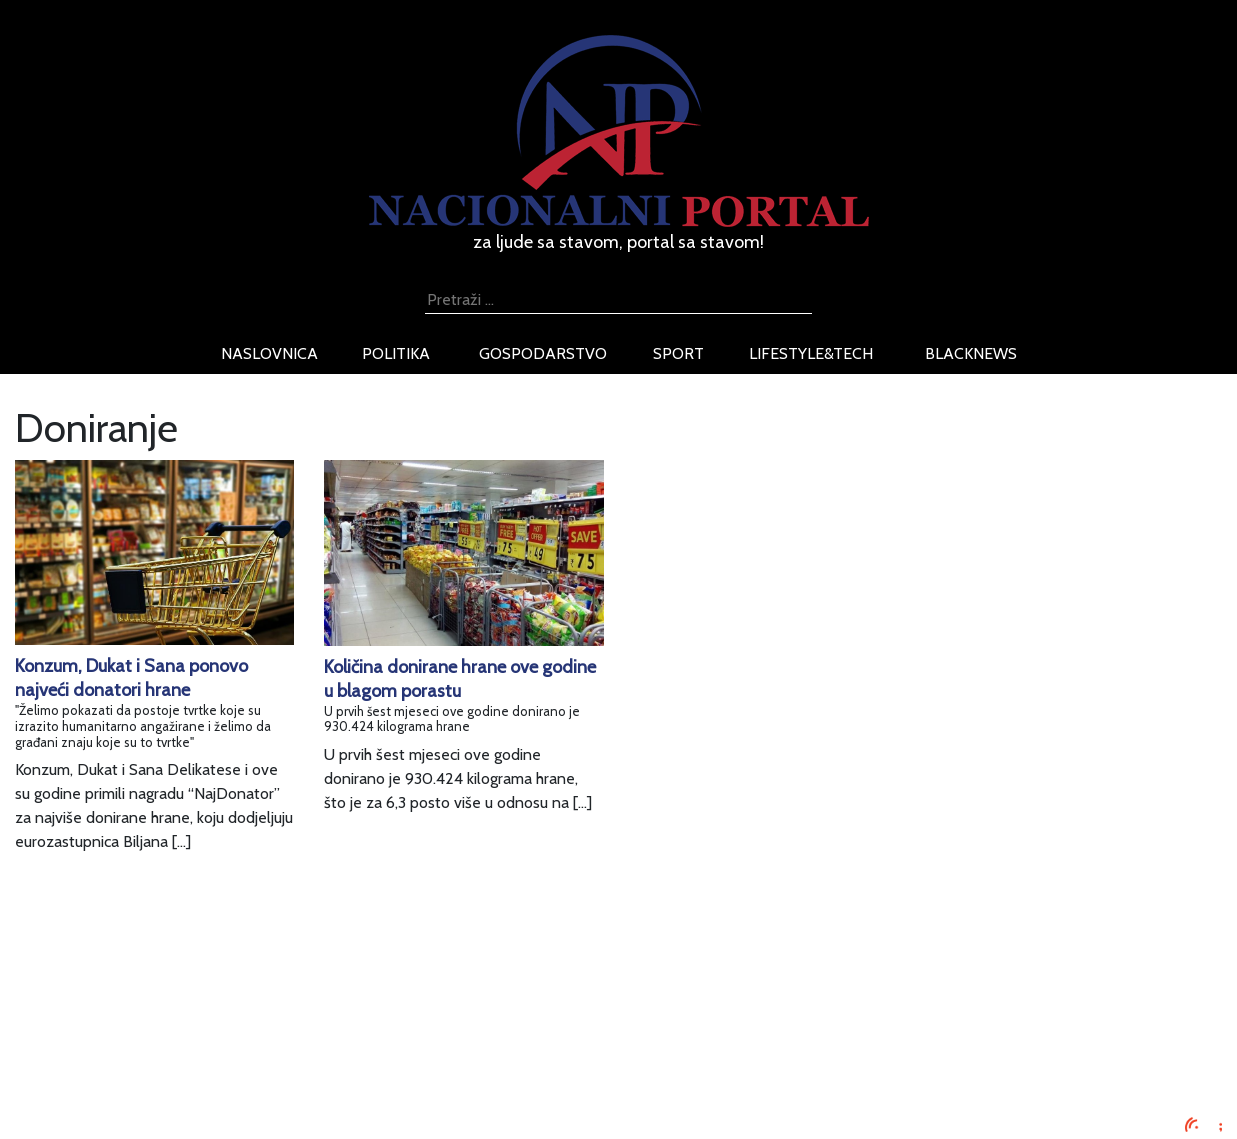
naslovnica (269, 353)
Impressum (206, 982)
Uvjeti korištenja (224, 1030)
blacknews (971, 353)
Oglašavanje (211, 1006)
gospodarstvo (543, 353)
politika (396, 353)
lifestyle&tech (811, 353)
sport (678, 353)
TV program (209, 1102)
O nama (196, 1054)
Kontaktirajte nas (226, 1078)
